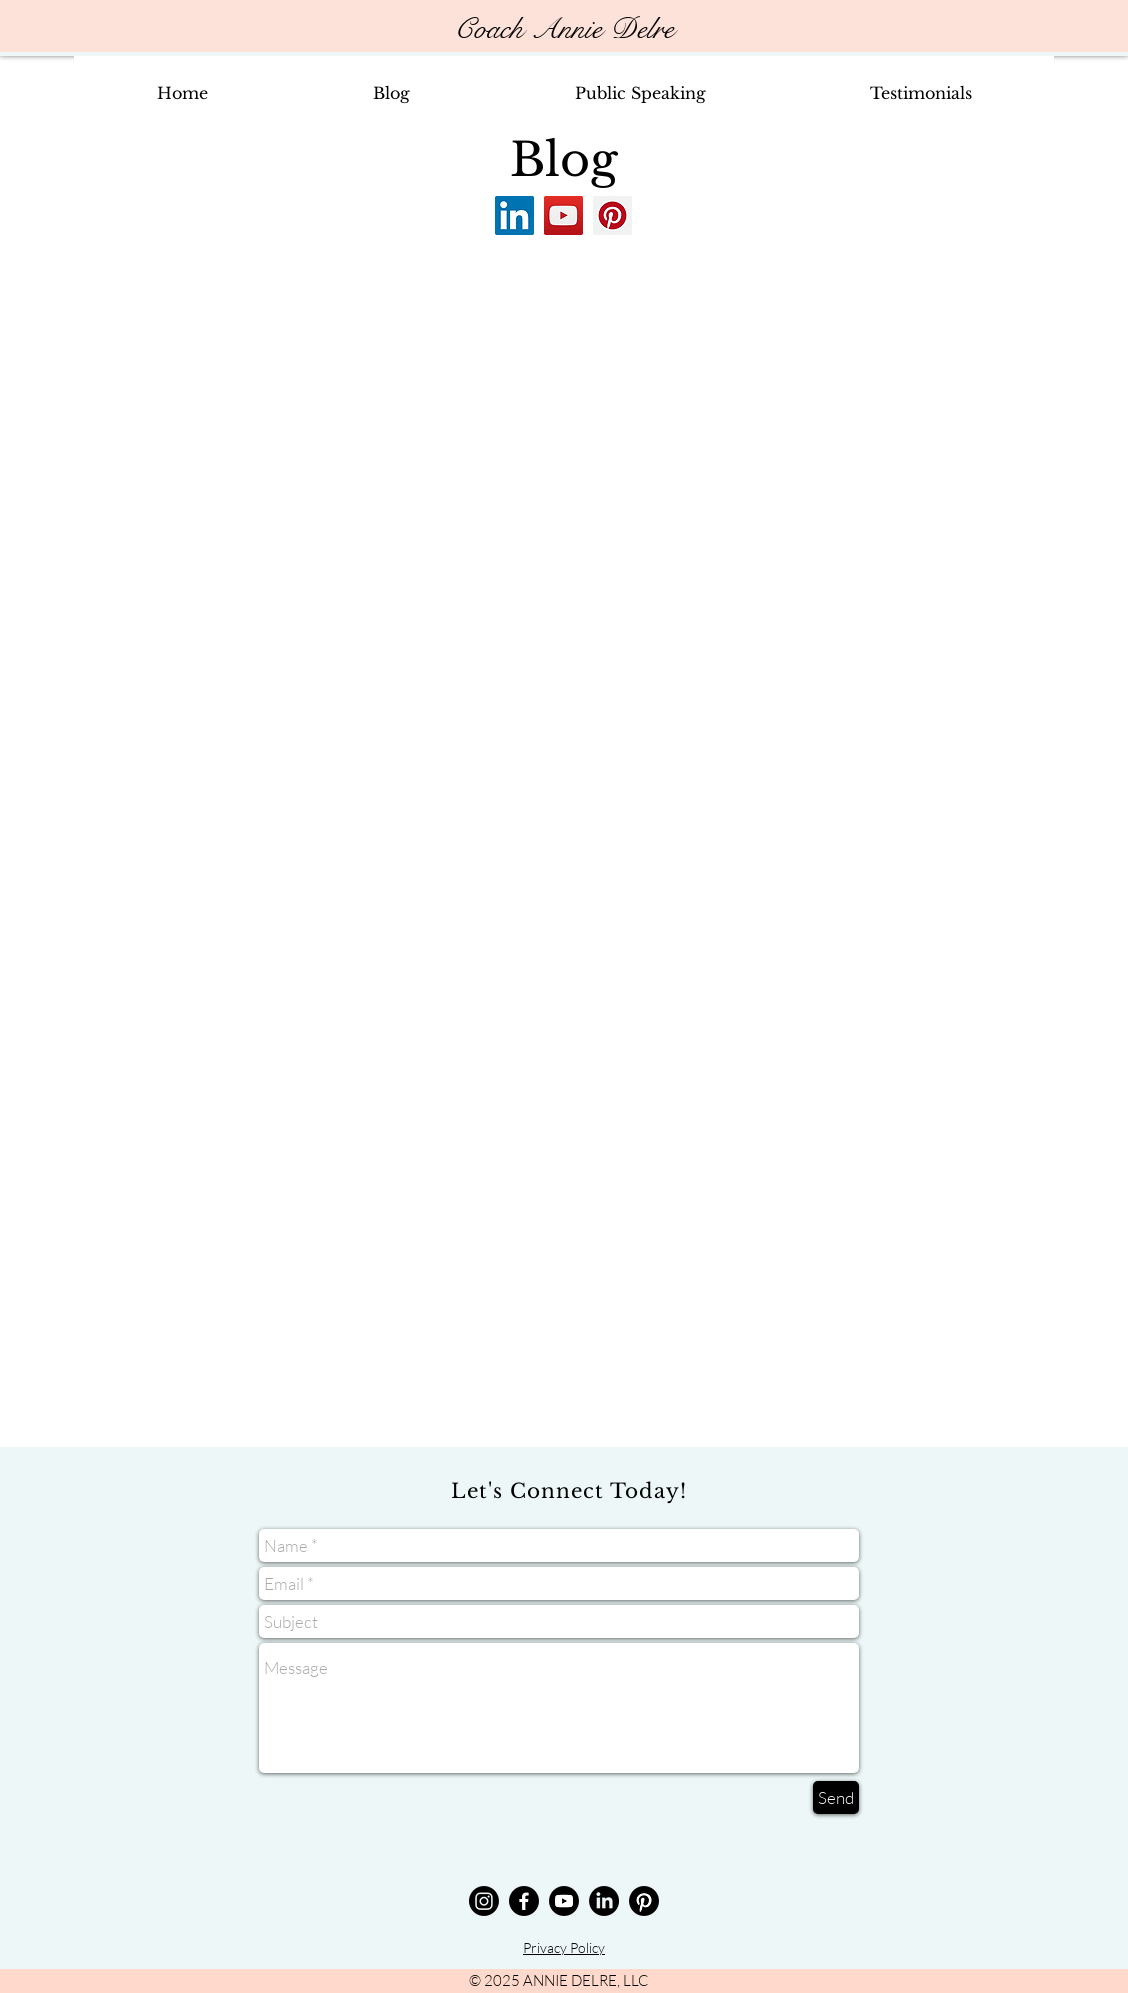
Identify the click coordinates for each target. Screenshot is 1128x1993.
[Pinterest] (612, 215)
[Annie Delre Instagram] (484, 1901)
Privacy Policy (564, 1947)
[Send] (836, 1797)
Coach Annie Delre (564, 29)
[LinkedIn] (514, 215)
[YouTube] (563, 215)
